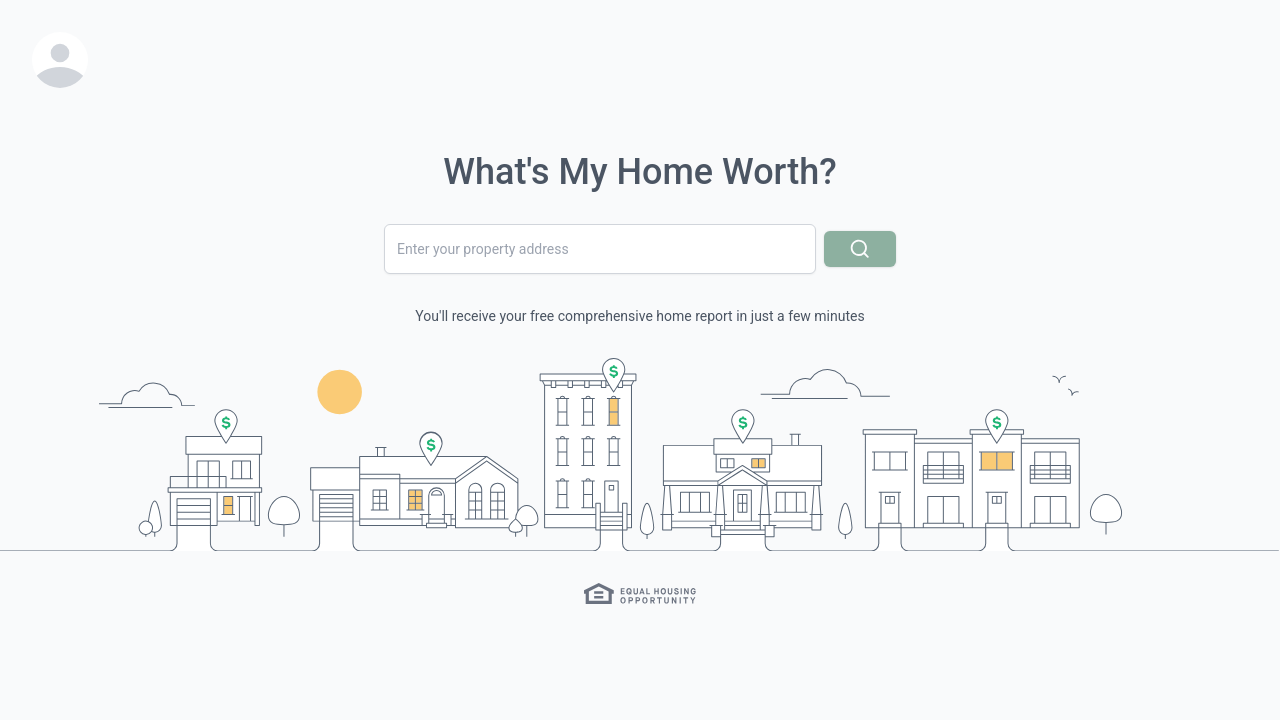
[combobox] (600, 249)
